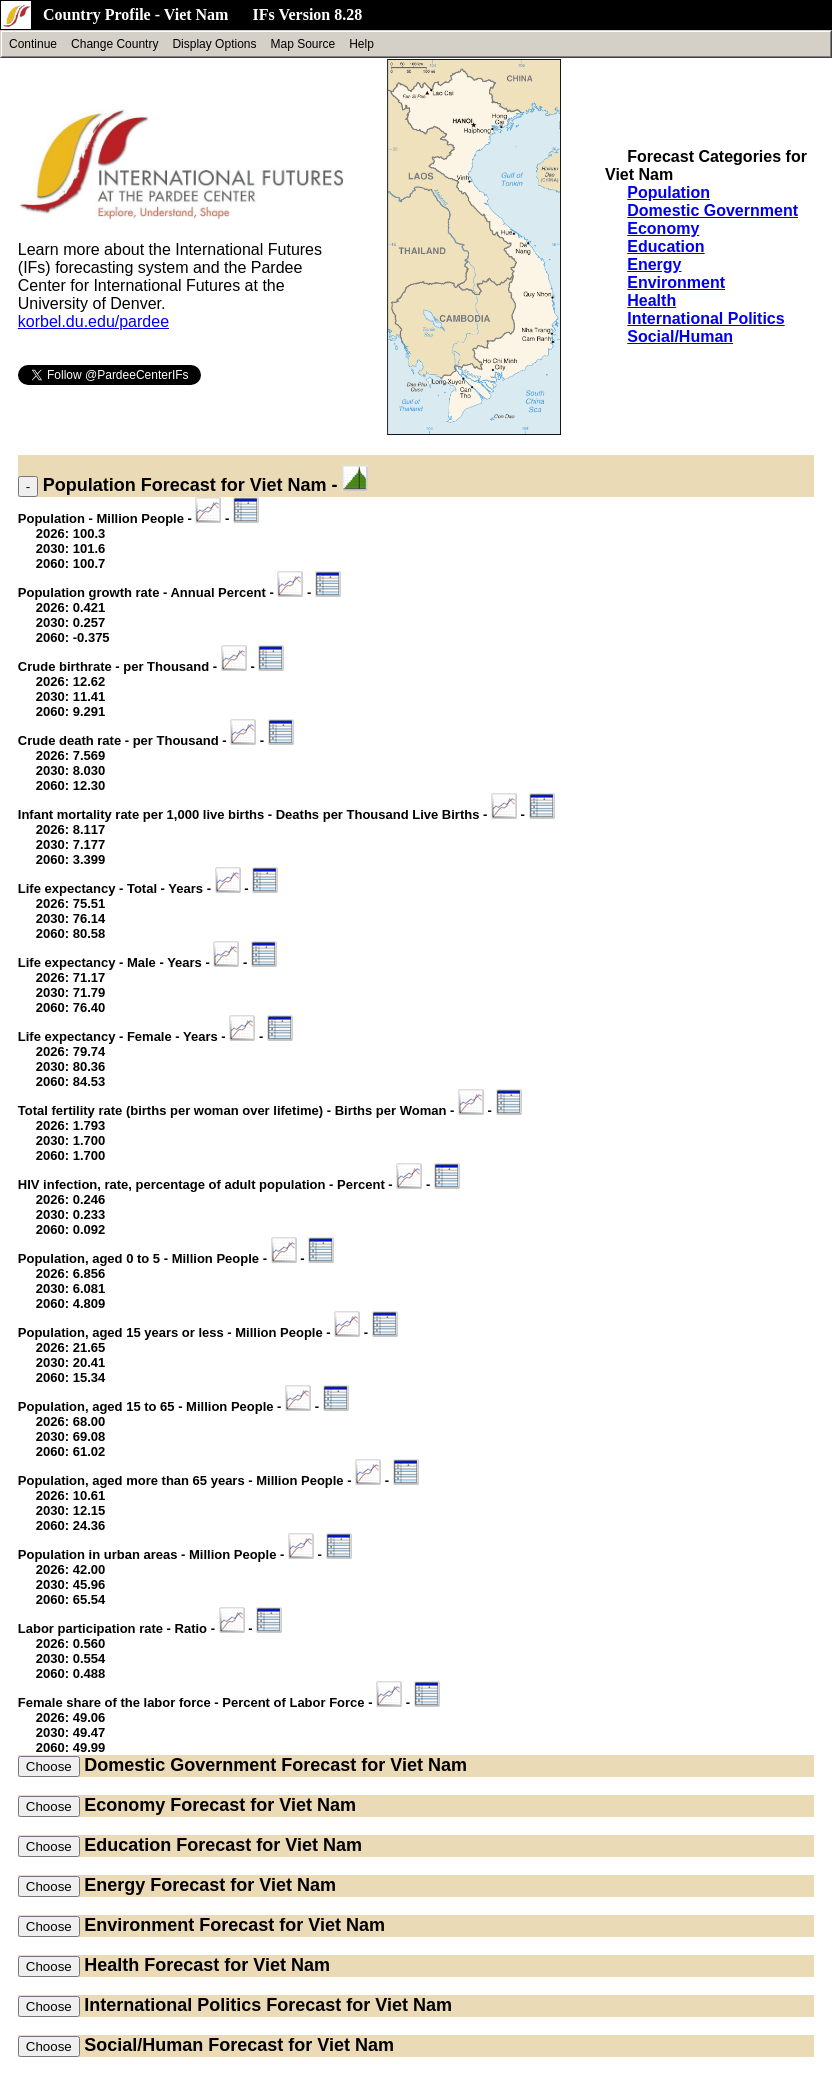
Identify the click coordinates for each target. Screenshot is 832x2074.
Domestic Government (712, 210)
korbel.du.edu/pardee (93, 321)
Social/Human (680, 336)
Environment (676, 282)
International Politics (705, 318)
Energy (654, 264)
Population (668, 192)
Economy (663, 228)
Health (651, 300)
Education (665, 246)
